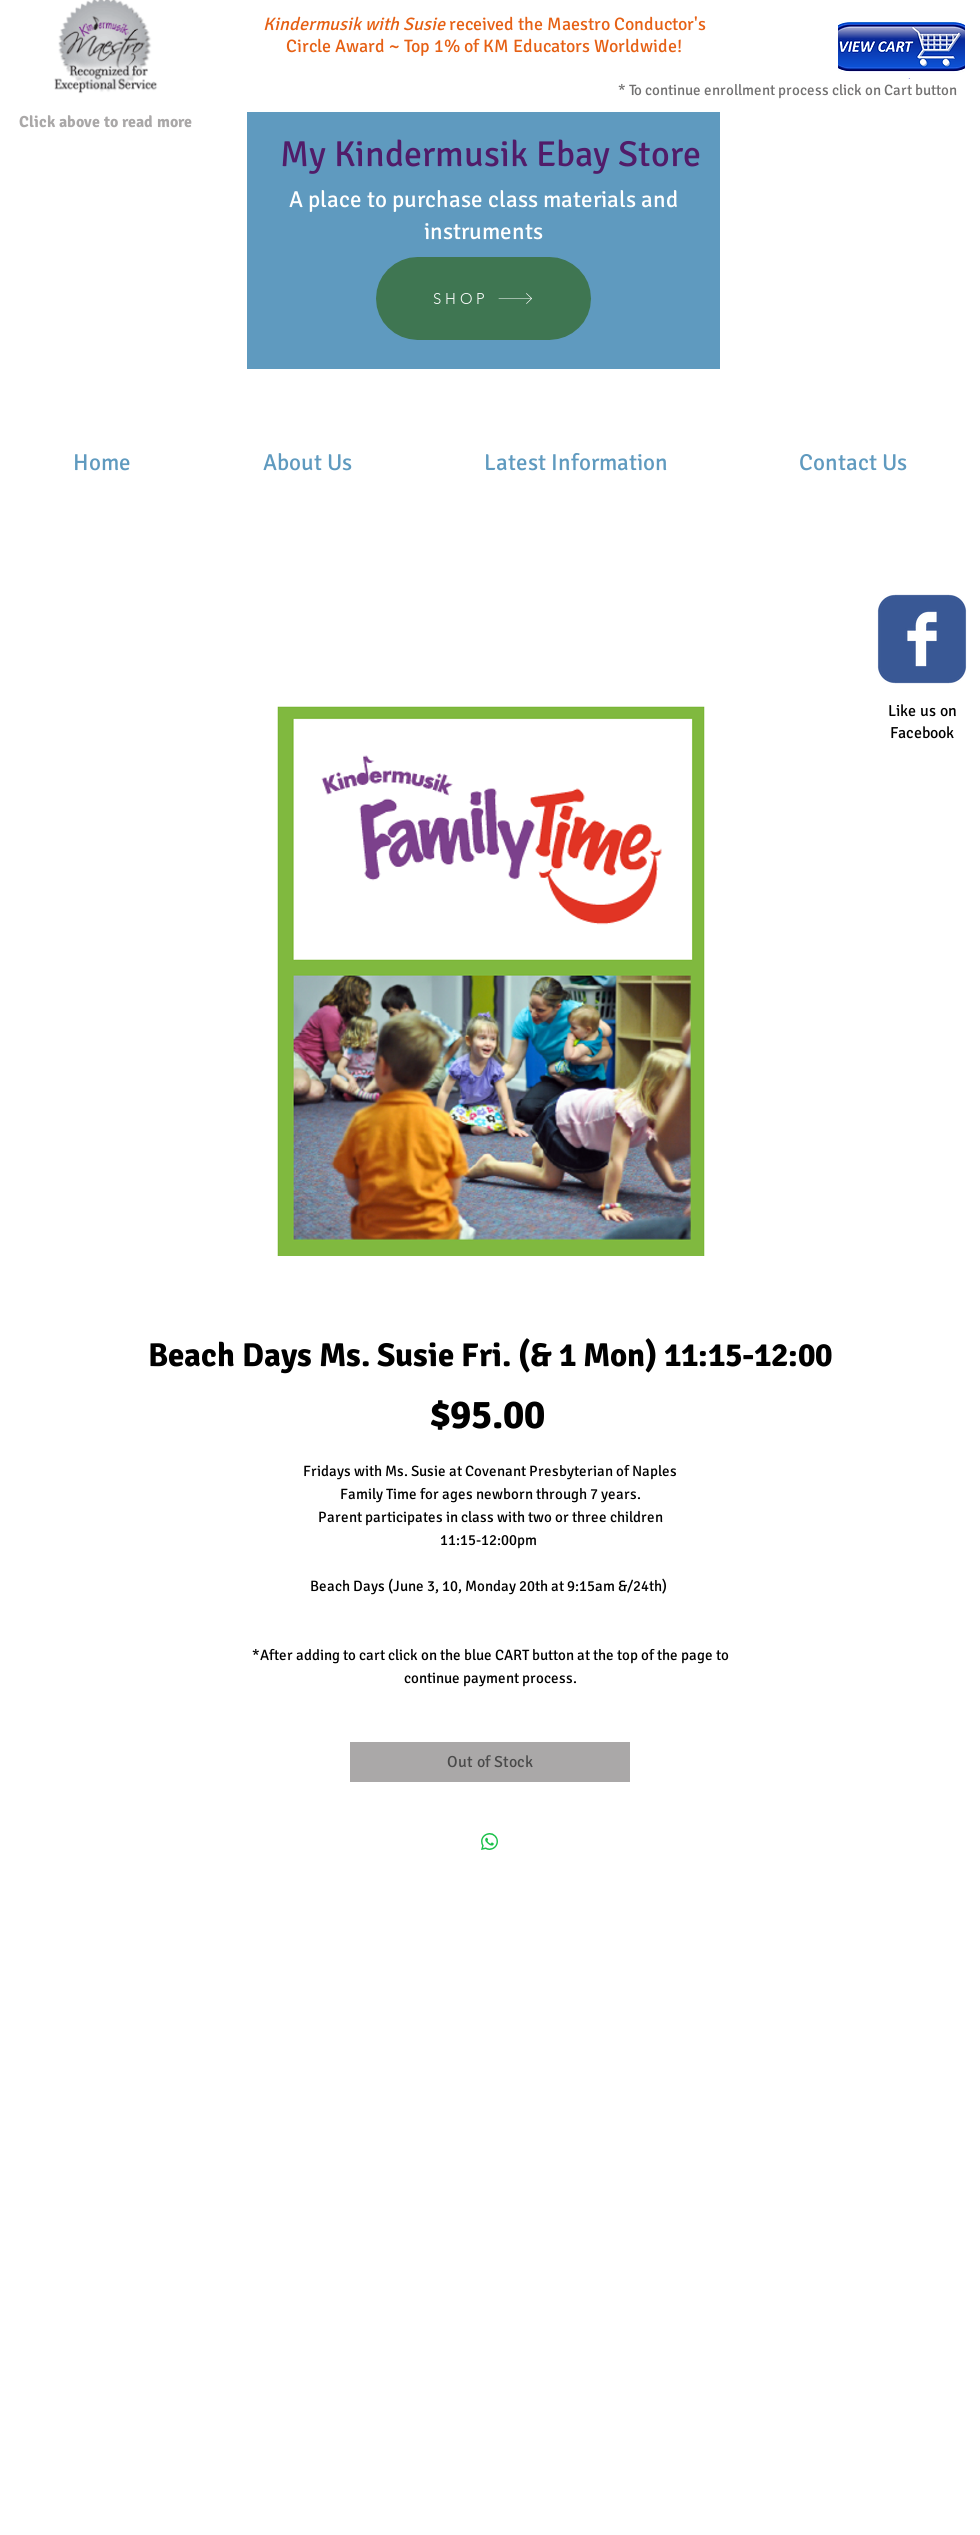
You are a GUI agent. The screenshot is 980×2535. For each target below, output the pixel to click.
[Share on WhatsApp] (490, 1842)
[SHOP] (483, 298)
